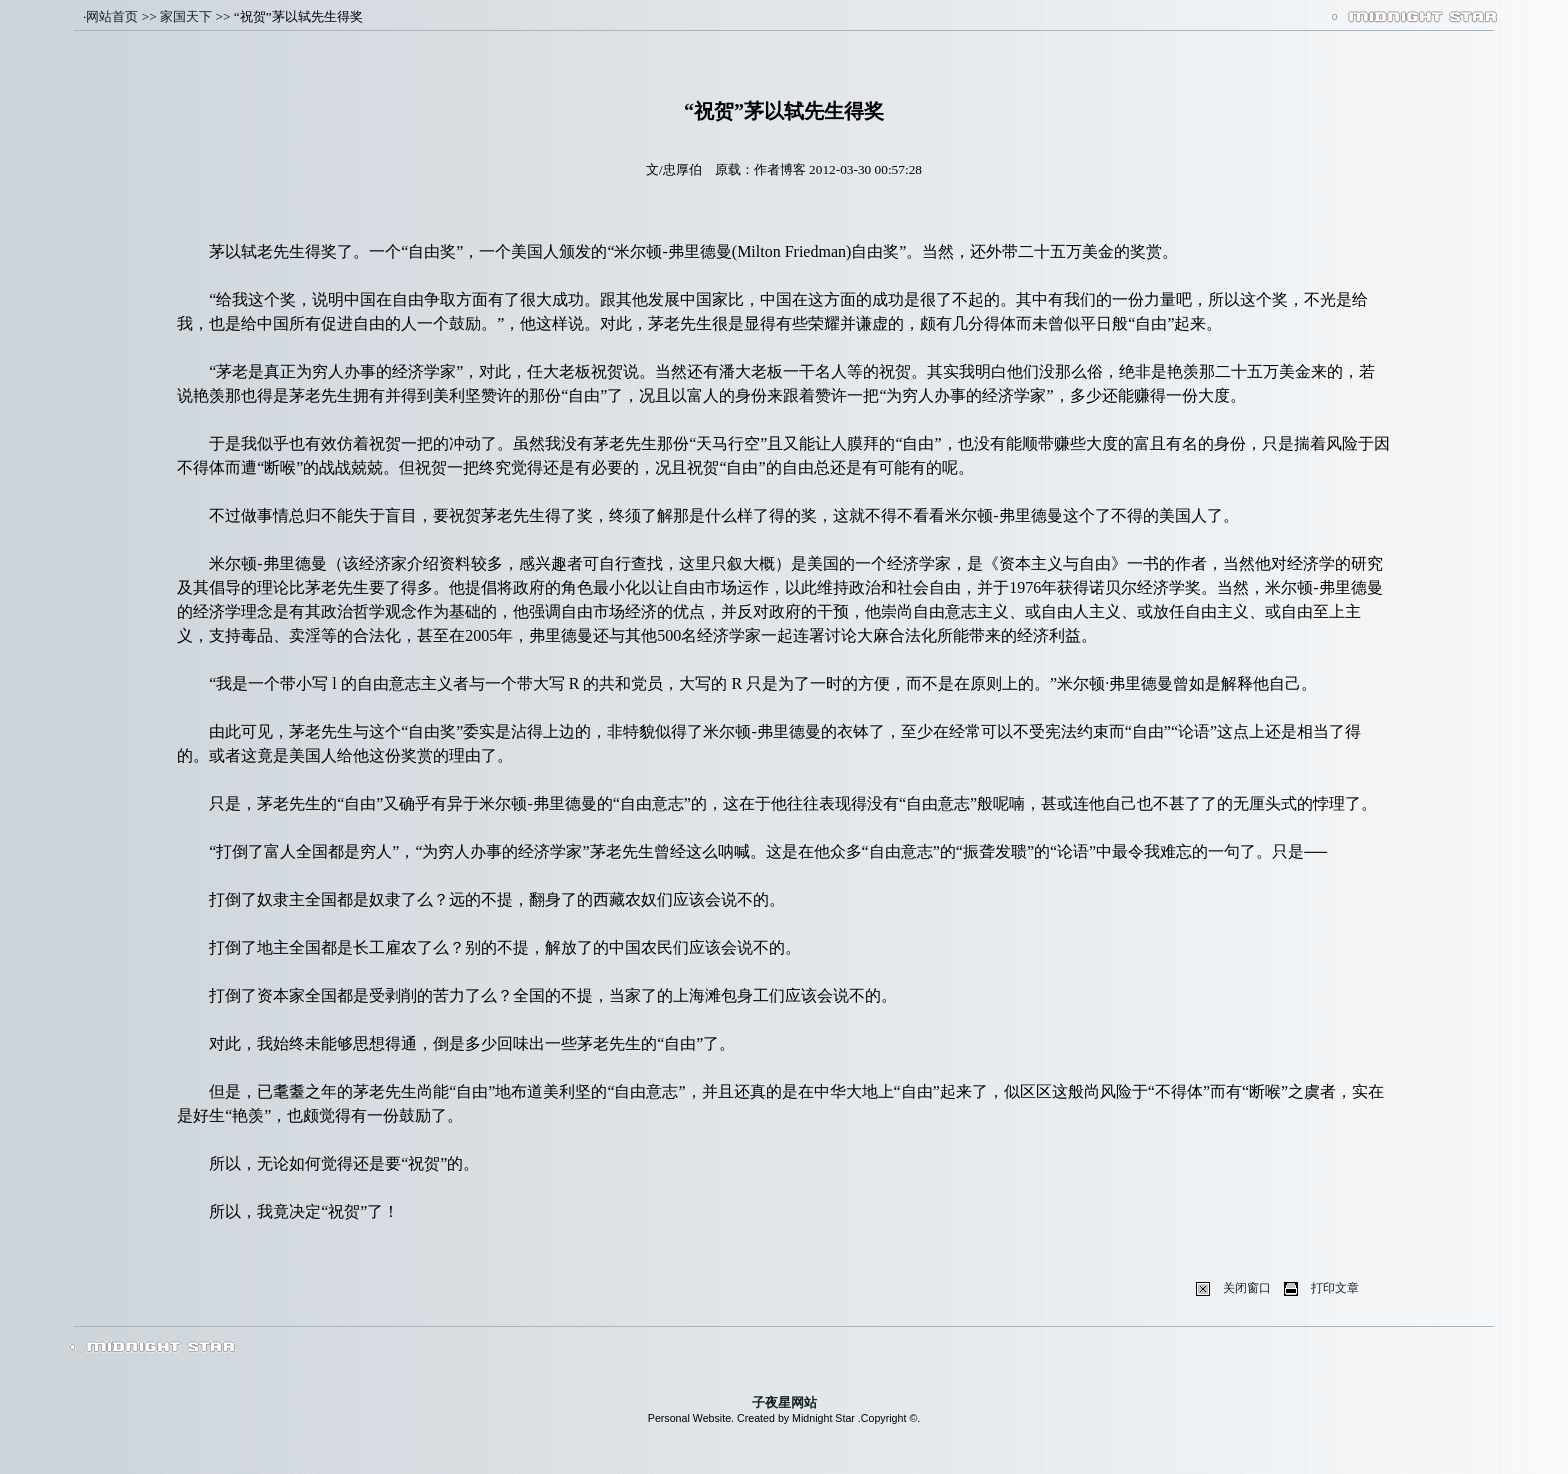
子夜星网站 (784, 1402)
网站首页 (112, 16)
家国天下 (186, 16)
